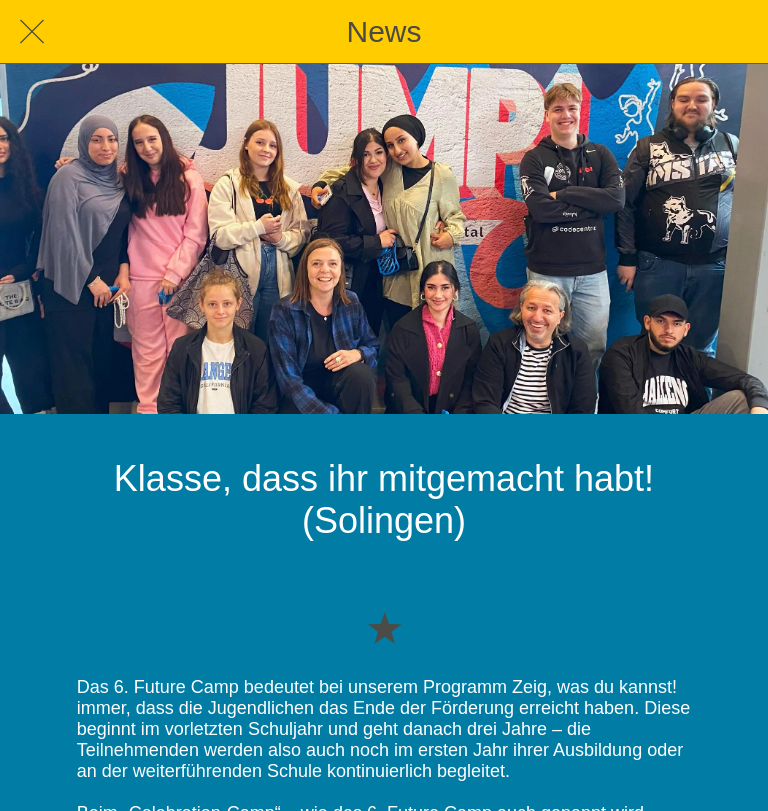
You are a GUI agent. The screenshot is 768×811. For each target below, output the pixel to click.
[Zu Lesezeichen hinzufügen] (384, 627)
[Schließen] (32, 32)
